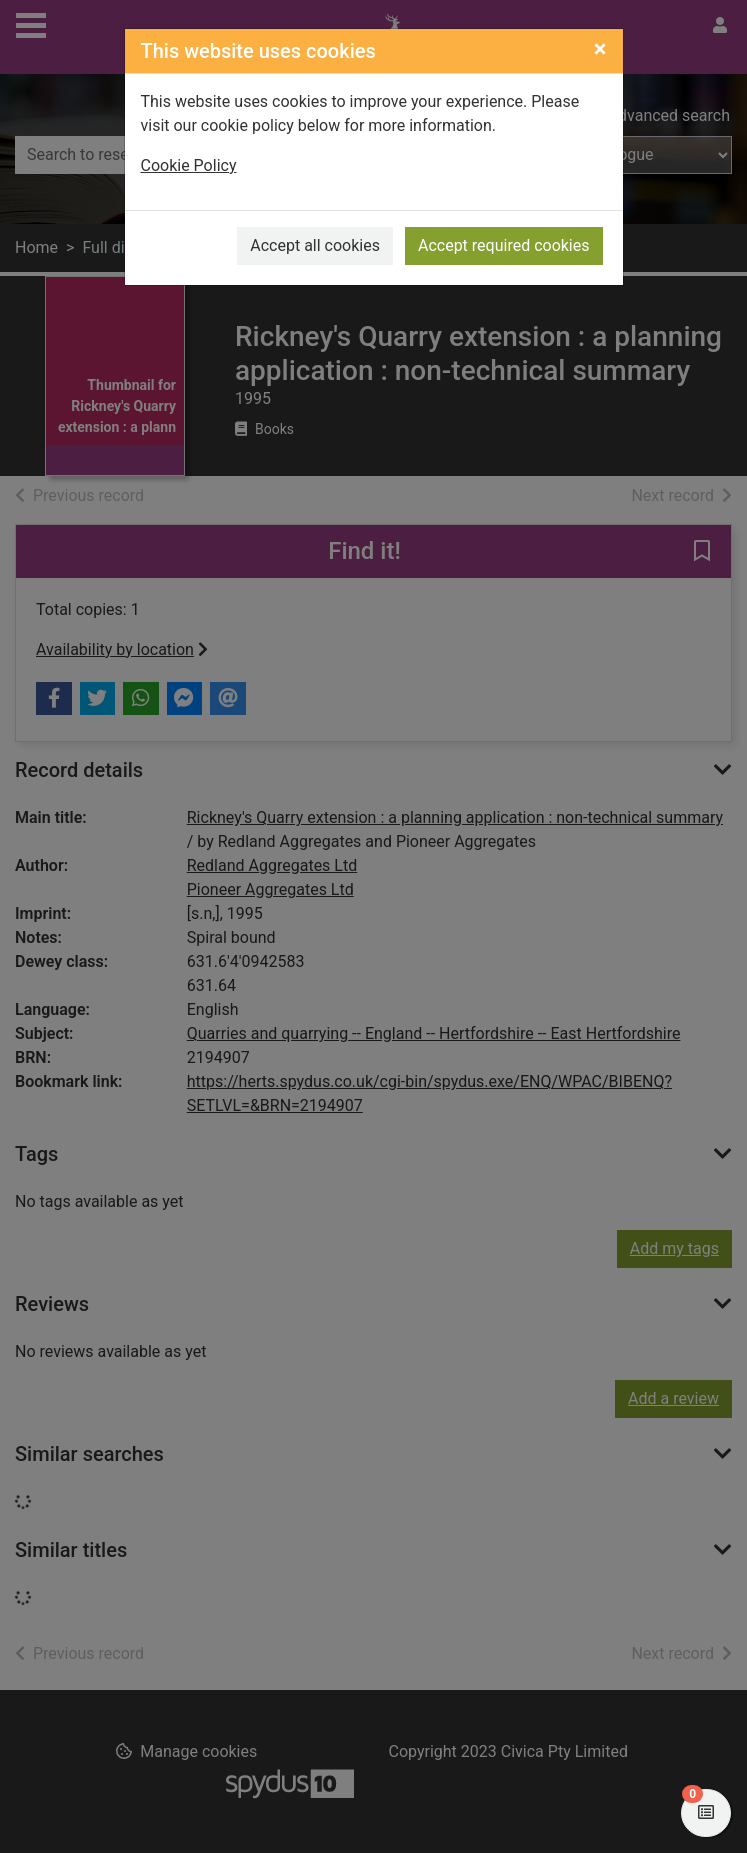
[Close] (600, 49)
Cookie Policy (189, 165)
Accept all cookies (315, 245)
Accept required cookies (504, 245)
